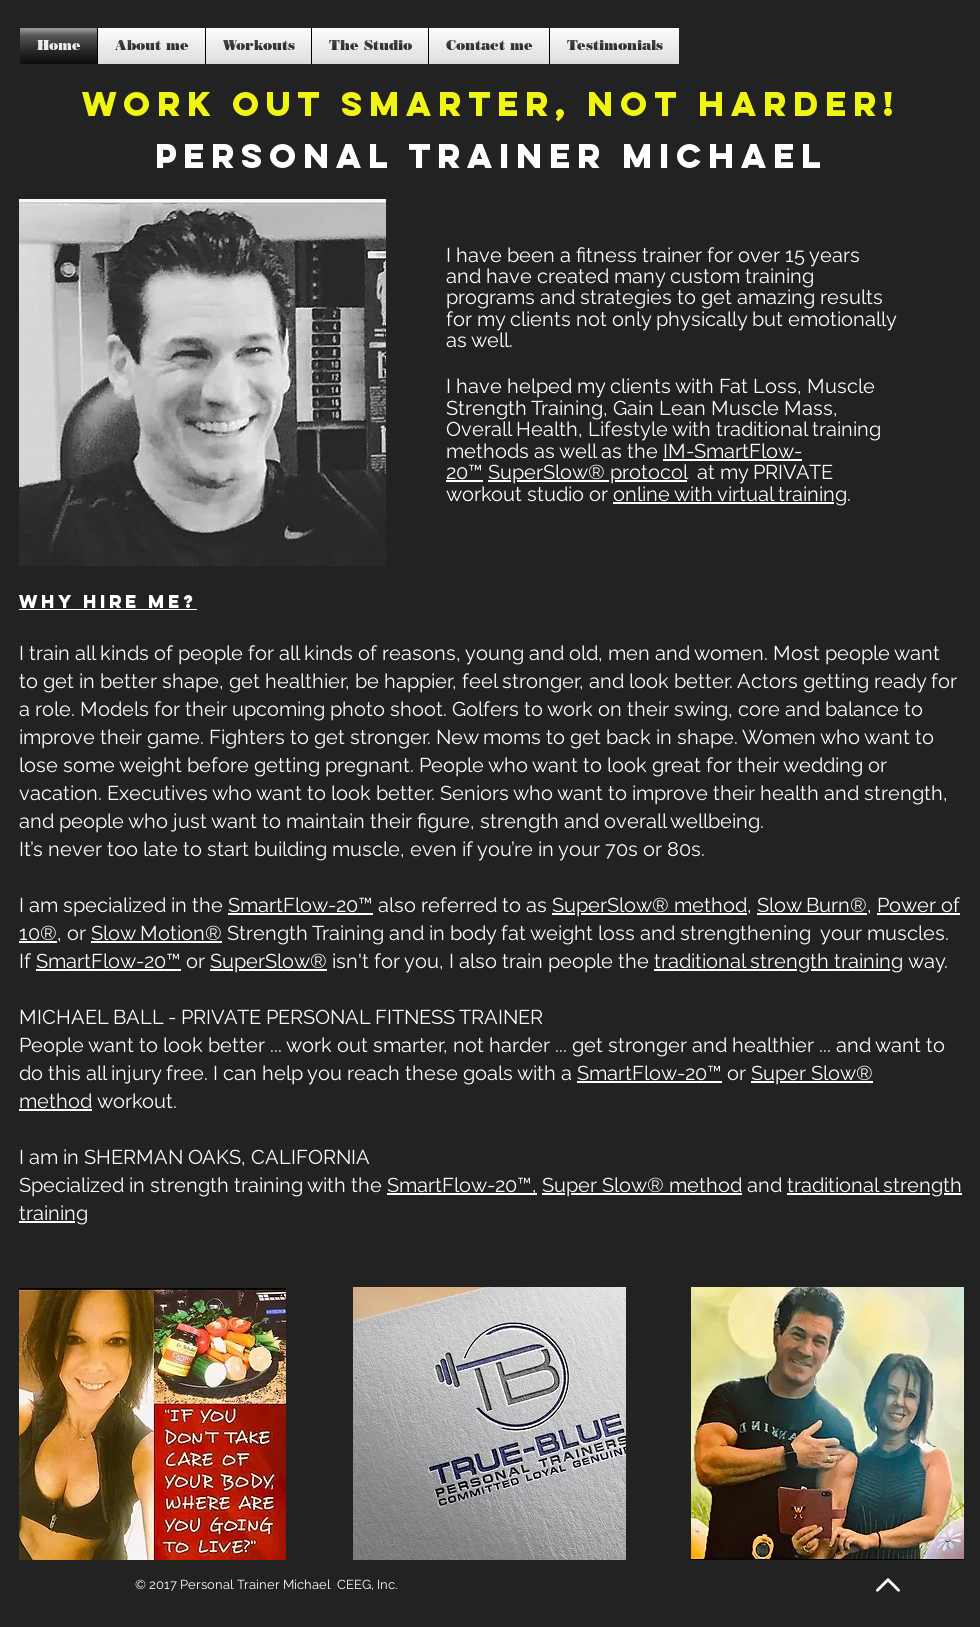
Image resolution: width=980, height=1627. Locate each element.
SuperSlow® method (649, 905)
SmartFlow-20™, (462, 1185)
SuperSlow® (268, 961)
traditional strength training (778, 961)
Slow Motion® (156, 933)
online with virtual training (730, 494)
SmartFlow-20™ (300, 905)
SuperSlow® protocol (587, 472)
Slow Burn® (812, 905)
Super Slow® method (642, 1185)
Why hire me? (108, 601)
